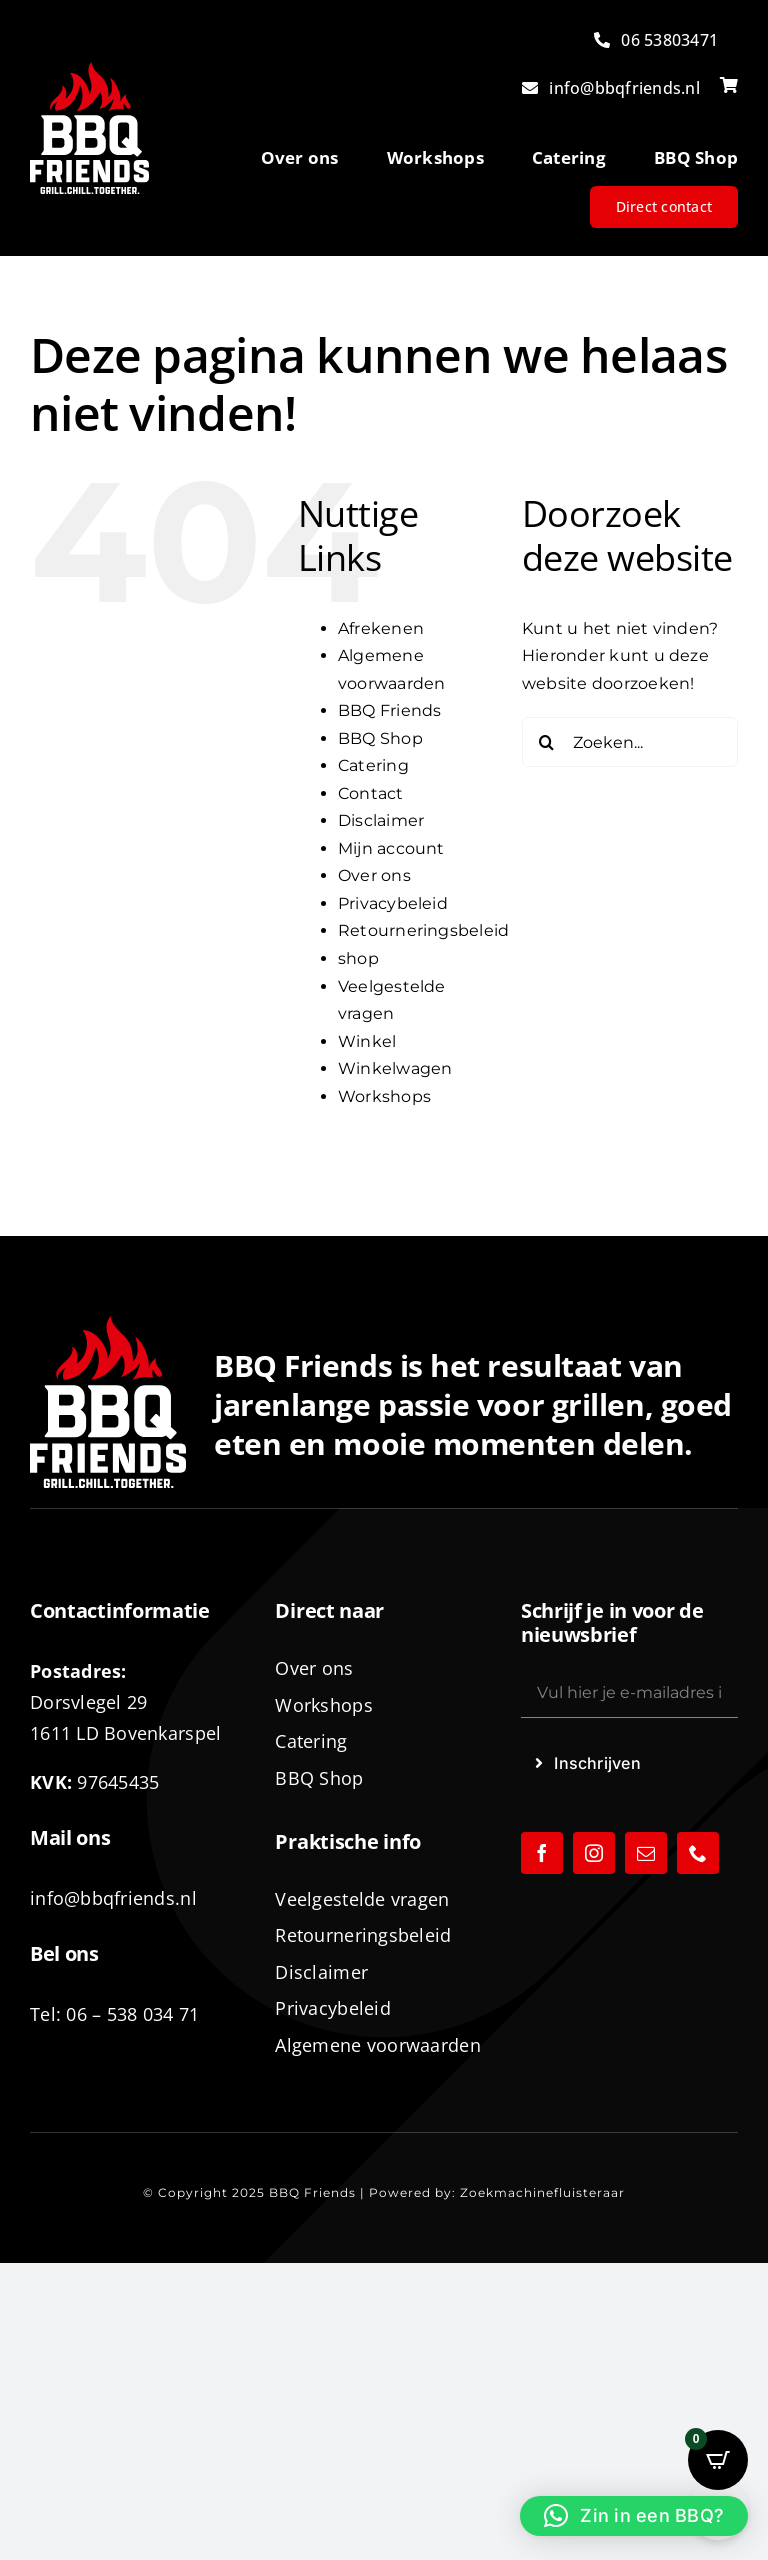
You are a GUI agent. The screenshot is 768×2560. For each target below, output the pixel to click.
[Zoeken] (547, 742)
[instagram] (594, 1853)
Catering (373, 765)
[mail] (646, 1853)
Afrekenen (381, 628)
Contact (371, 793)
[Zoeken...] (630, 742)
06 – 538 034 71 (132, 2014)
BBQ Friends (390, 710)
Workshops (384, 1096)
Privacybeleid (393, 903)
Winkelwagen (395, 1068)
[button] (634, 2516)
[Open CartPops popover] (718, 2460)
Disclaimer (381, 820)
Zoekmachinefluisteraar (542, 2192)
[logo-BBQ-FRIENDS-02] (89, 69)
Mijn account (391, 848)
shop (358, 958)
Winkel (367, 1041)
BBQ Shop (380, 738)
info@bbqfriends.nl (113, 1898)
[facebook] (542, 1853)
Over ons (374, 875)
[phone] (698, 1853)
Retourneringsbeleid (424, 930)
